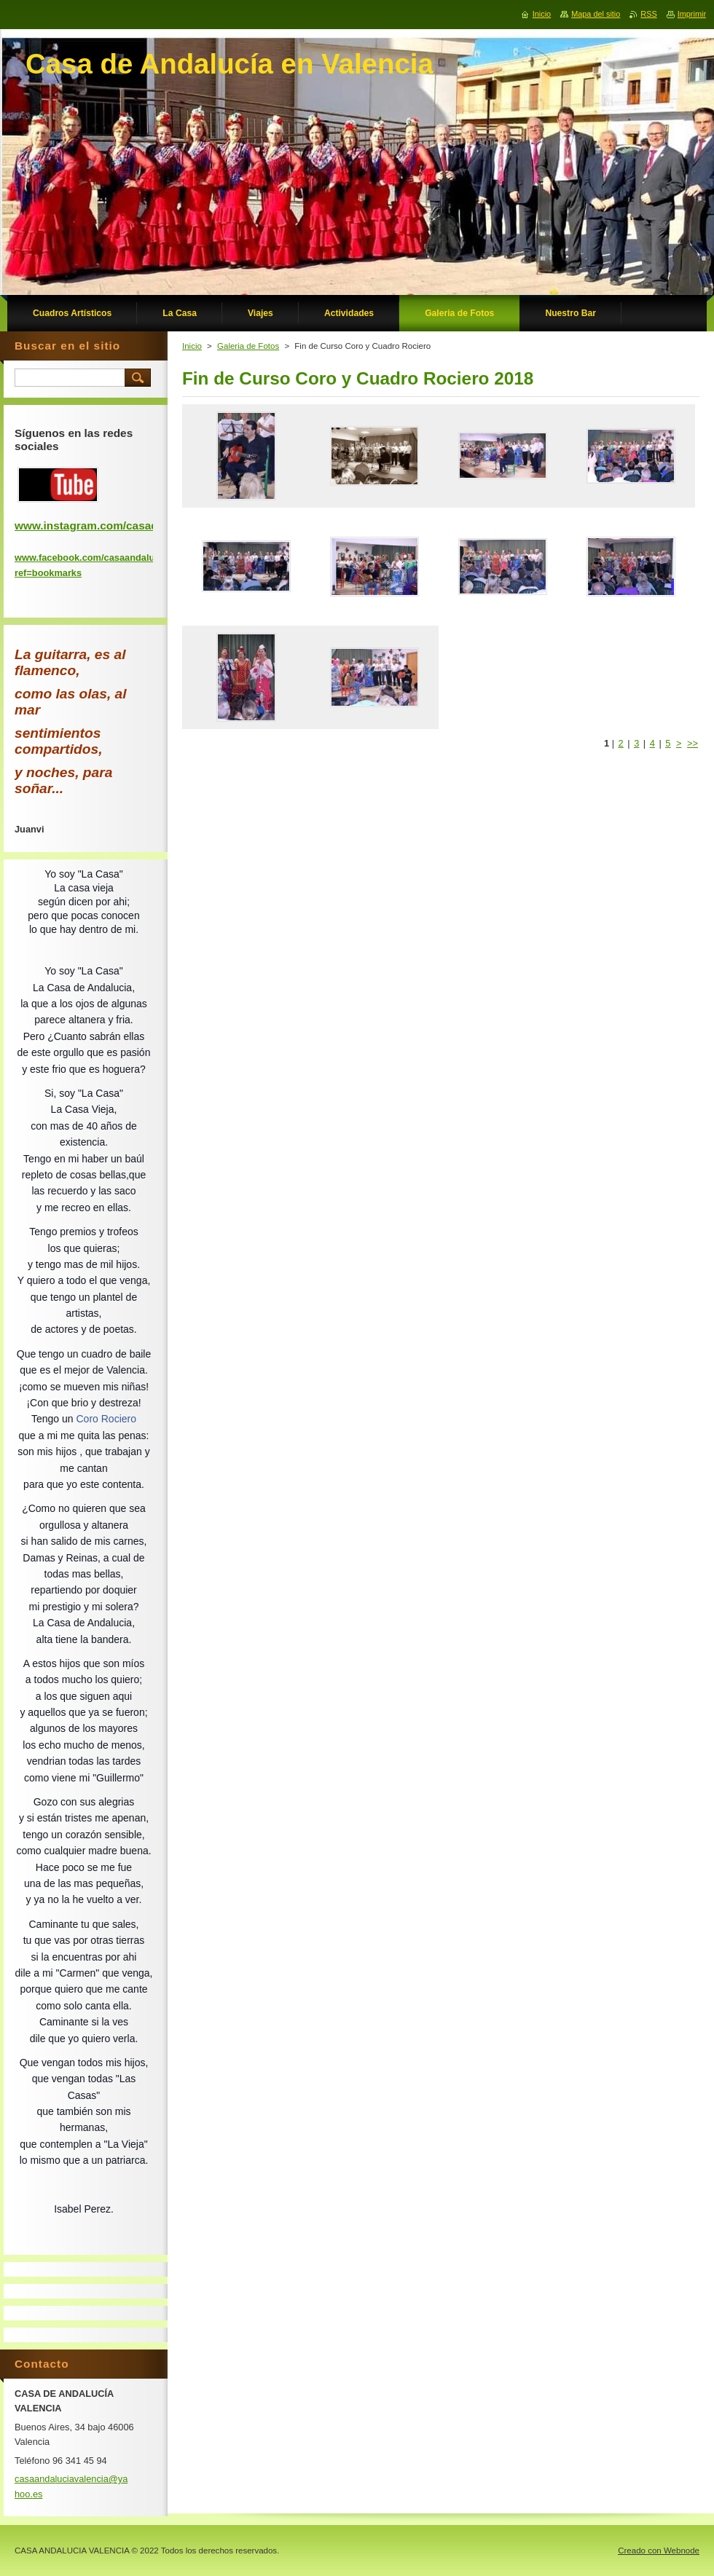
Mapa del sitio (595, 13)
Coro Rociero (106, 1419)
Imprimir (692, 13)
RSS (648, 13)
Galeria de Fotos (248, 346)
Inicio (192, 346)
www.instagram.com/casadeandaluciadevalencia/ (145, 525)
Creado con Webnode (658, 2550)
